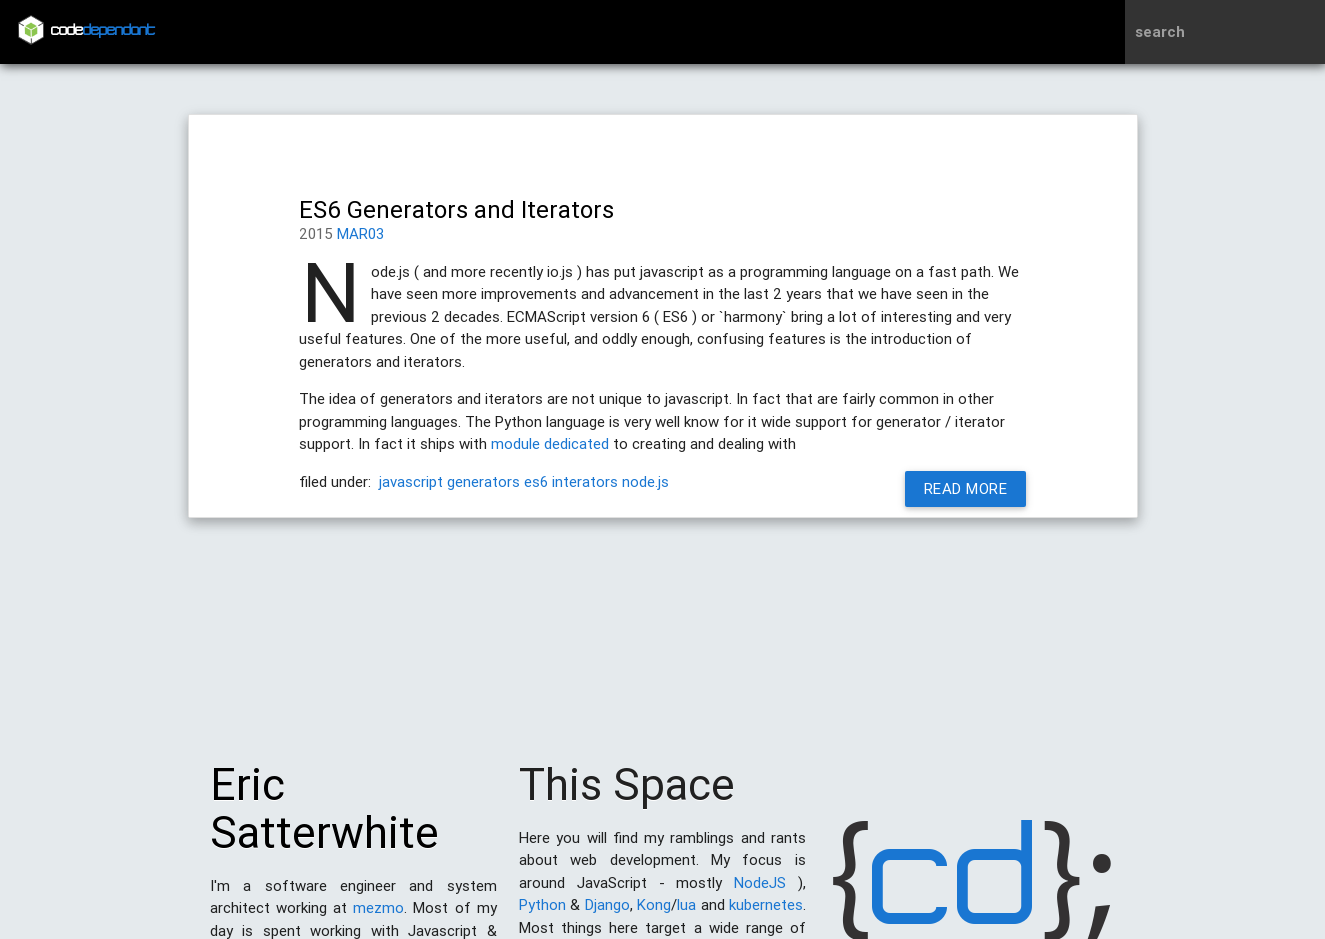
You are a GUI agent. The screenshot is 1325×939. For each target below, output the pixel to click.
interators (585, 481)
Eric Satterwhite (324, 818)
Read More (965, 488)
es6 (536, 481)
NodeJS (760, 892)
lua (686, 914)
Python (542, 914)
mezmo (378, 917)
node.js (645, 481)
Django (607, 914)
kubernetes (766, 914)
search (1160, 31)
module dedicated (550, 443)
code (103, 31)
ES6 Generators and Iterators (456, 209)
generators (483, 481)
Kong (654, 914)
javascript (411, 481)
